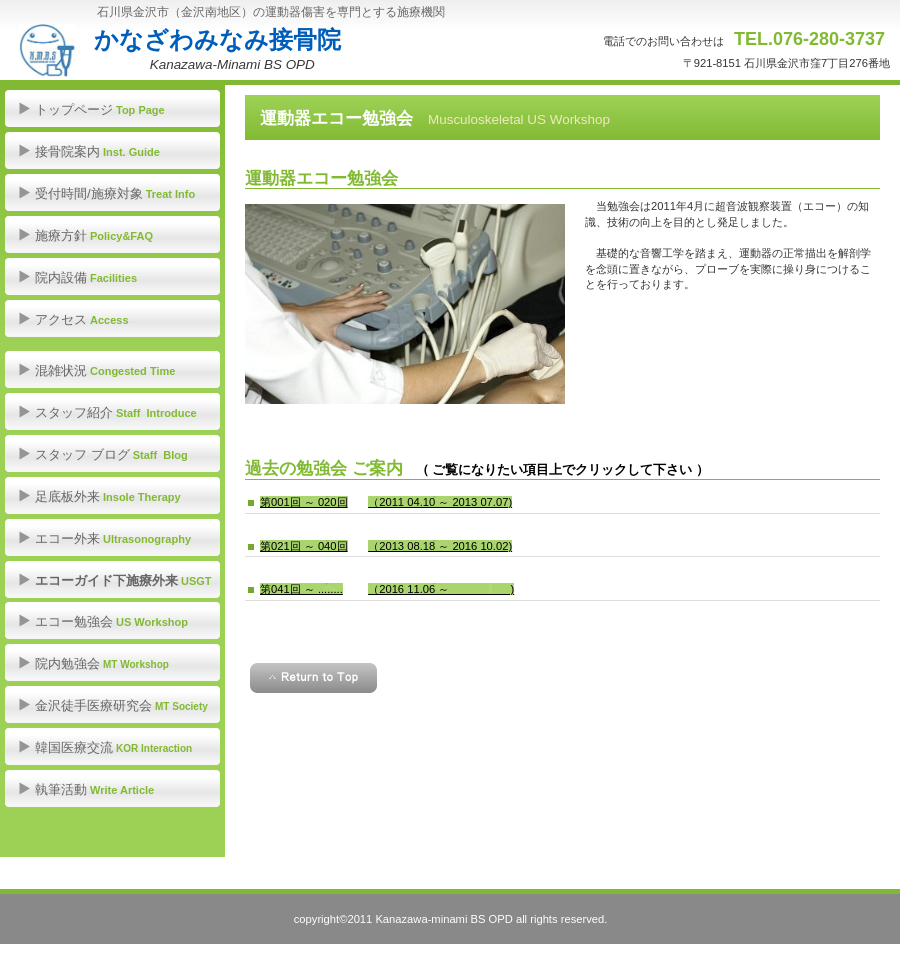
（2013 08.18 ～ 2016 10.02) (440, 546)
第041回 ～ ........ (301, 589)
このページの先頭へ (313, 678)
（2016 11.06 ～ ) (441, 589)
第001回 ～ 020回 (304, 502)
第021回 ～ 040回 (304, 546)
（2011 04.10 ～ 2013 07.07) (440, 502)
